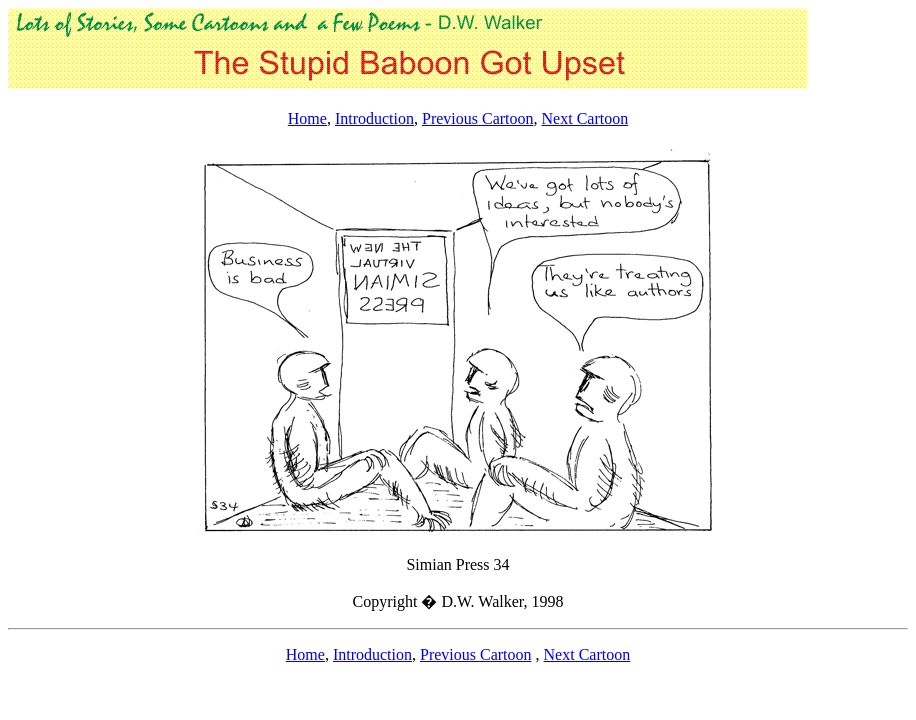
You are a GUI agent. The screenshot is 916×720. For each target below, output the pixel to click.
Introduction (374, 118)
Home (307, 118)
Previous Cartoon (478, 118)
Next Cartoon (585, 118)
